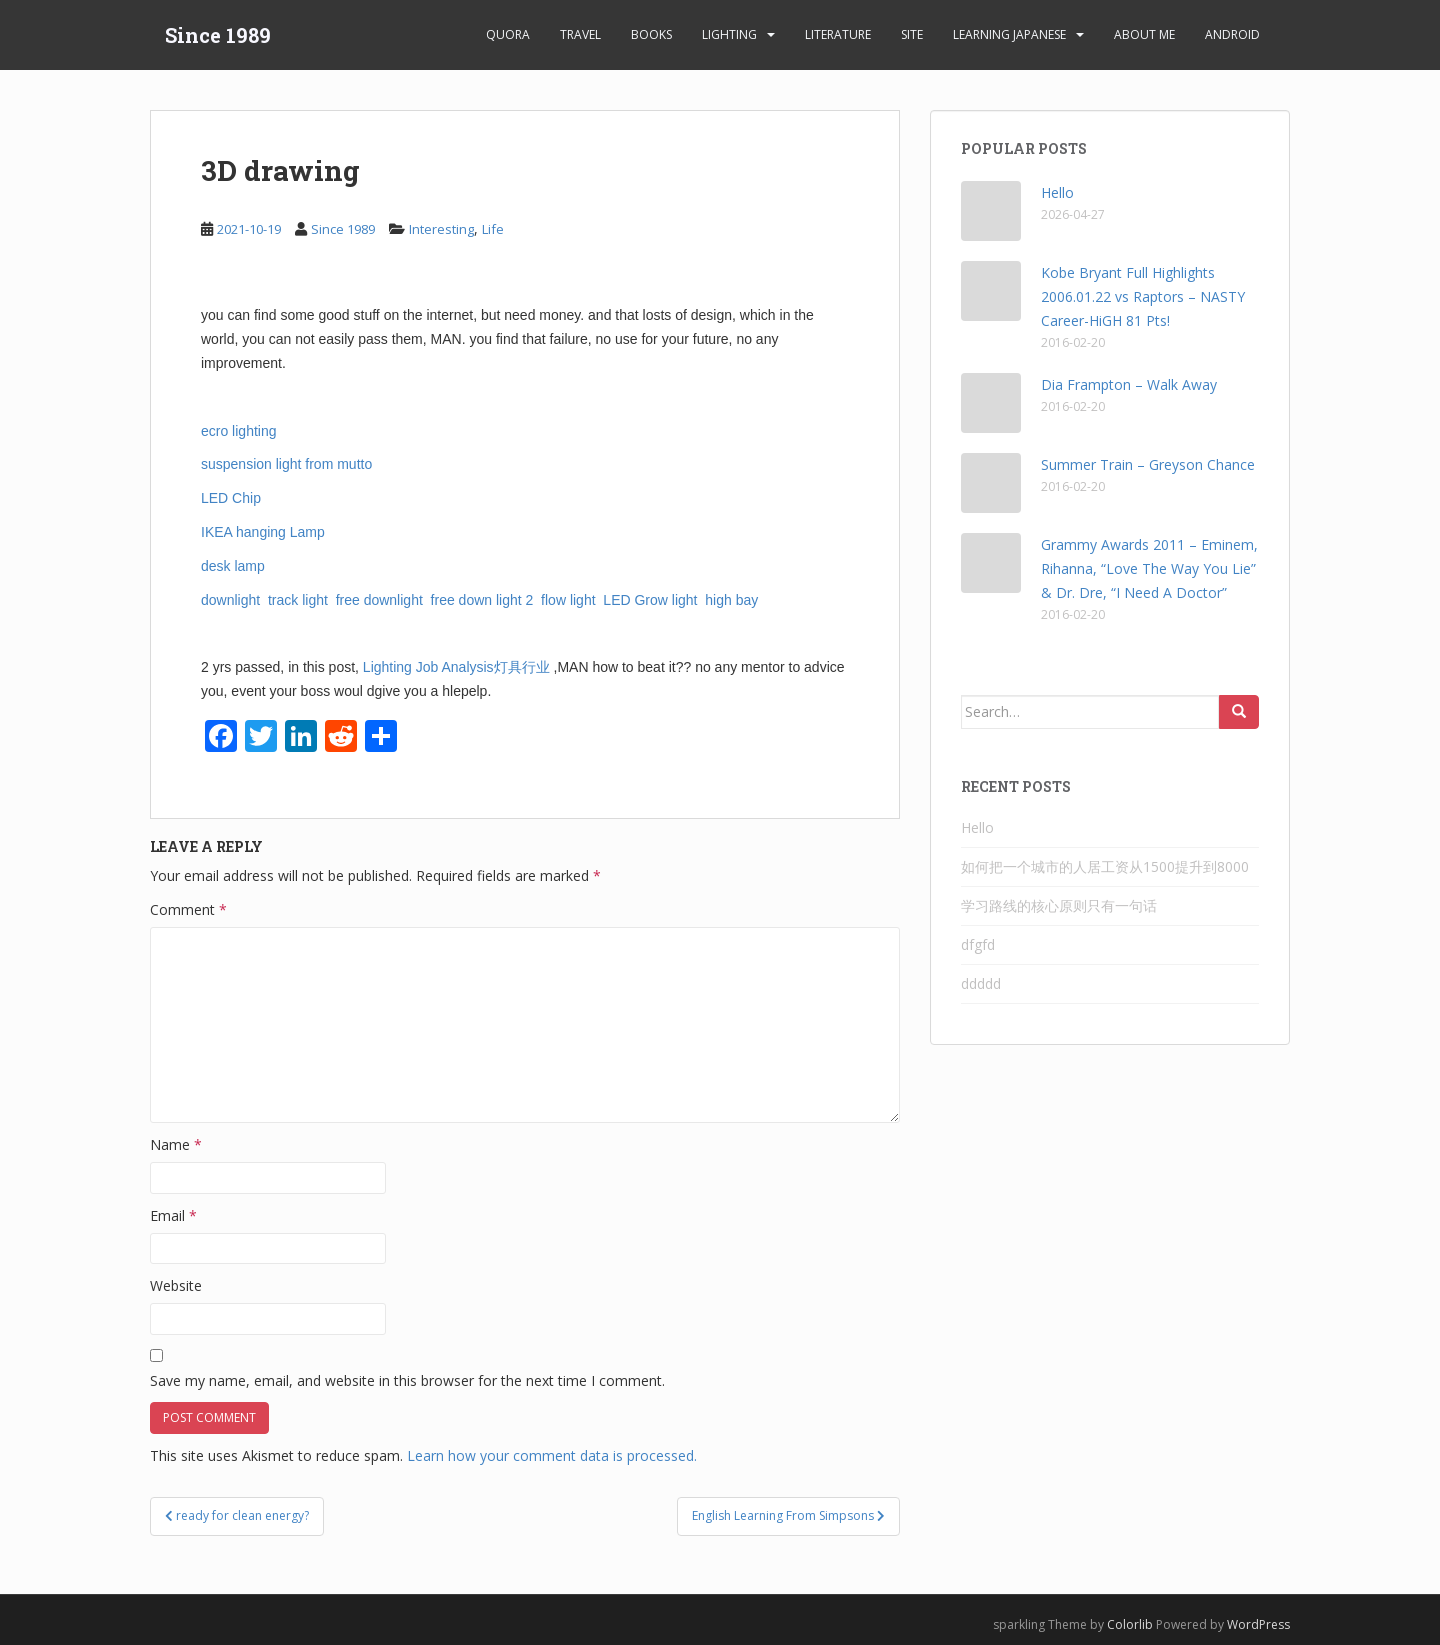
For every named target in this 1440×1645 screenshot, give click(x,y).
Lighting (729, 34)
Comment (188, 909)
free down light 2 (484, 600)
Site (912, 34)
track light (300, 600)
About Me (1144, 34)
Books (651, 34)
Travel (580, 34)
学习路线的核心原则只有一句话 (1059, 905)
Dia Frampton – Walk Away (1129, 384)
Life (493, 229)
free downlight (381, 600)
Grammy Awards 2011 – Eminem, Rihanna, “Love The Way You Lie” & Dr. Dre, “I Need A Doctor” (1149, 568)
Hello (1057, 192)
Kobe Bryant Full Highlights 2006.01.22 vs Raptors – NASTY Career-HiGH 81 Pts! (1143, 296)
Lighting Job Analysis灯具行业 (458, 667)
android (1232, 34)
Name (176, 1144)
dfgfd (978, 944)
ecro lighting (239, 431)
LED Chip (233, 498)
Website (176, 1285)
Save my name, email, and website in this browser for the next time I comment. (407, 1380)
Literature (838, 34)
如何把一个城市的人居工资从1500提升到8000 (1105, 866)
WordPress (1258, 1624)
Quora (508, 34)
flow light (570, 600)
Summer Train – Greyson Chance (1148, 464)
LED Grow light (650, 600)
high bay (733, 600)
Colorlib (1130, 1624)
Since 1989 (218, 35)
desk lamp (235, 566)
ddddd (981, 983)
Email (173, 1215)
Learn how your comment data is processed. (552, 1455)
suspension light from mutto (288, 464)
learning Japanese (1009, 34)
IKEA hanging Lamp (265, 532)
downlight (232, 600)
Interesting (441, 229)
